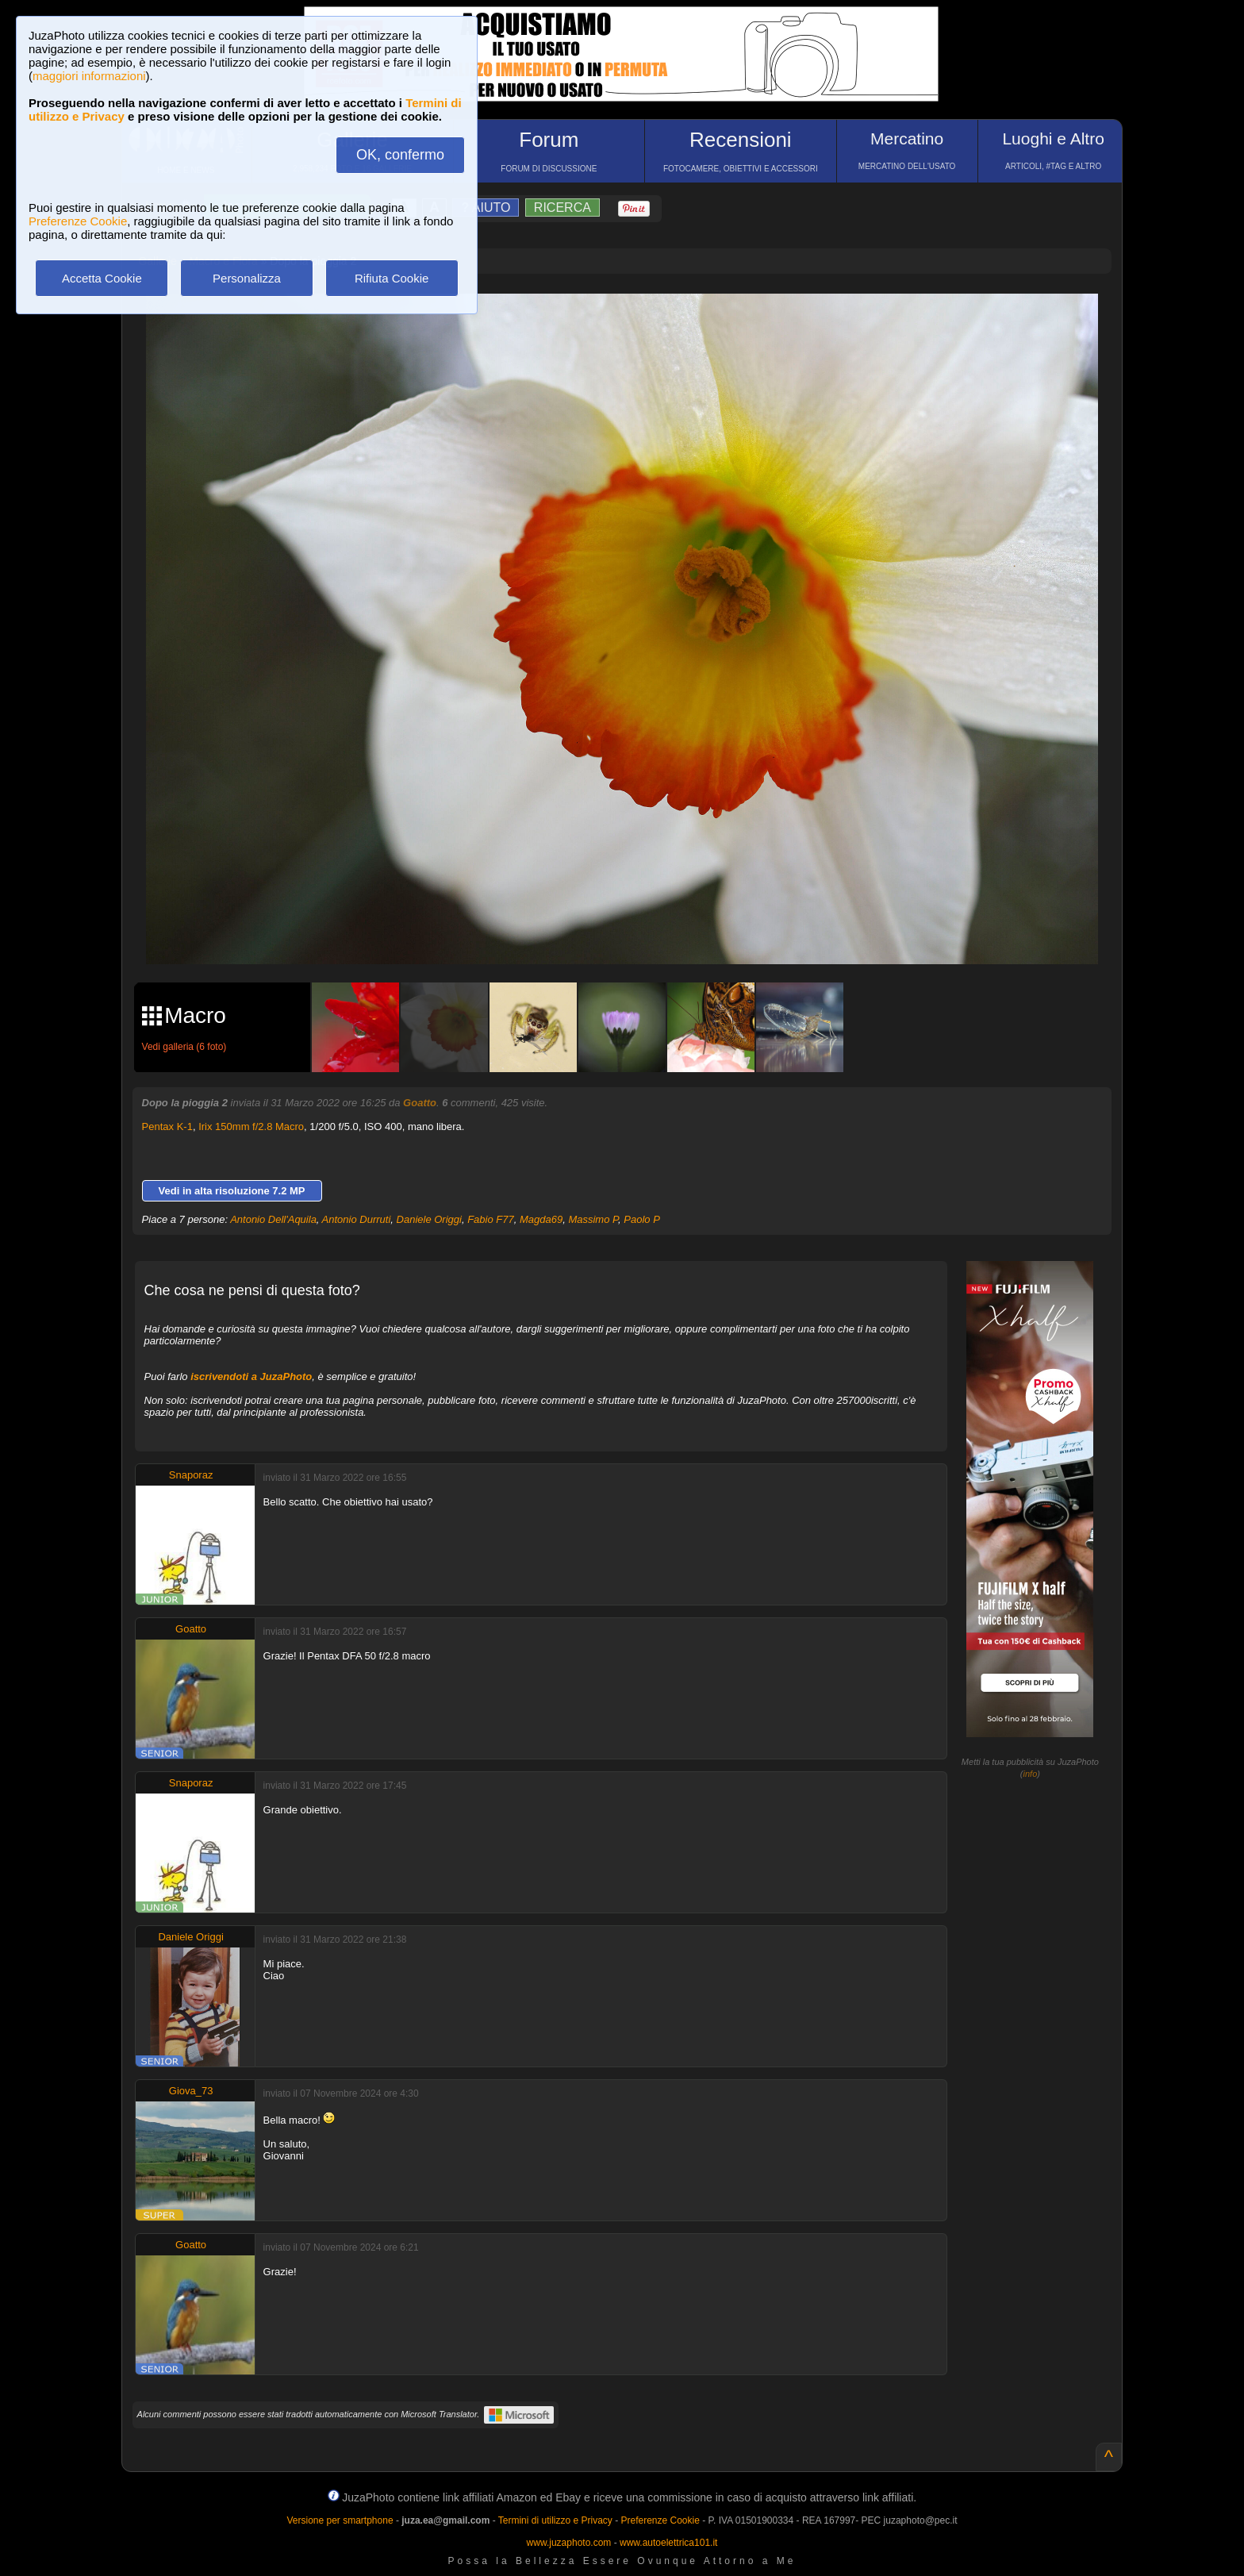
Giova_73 (191, 2091)
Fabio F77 (490, 1219)
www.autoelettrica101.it (668, 2542)
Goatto (419, 1103)
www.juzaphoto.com (569, 2542)
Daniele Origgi (429, 1219)
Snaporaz (191, 1475)
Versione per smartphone (339, 2520)
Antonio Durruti (356, 1219)
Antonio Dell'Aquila (273, 1219)
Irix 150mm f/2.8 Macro (251, 1126)
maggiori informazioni (89, 76)
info (1030, 1773)
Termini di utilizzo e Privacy (555, 2520)
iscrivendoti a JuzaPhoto (251, 1376)
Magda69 (541, 1219)
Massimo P (593, 1219)
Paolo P (642, 1219)
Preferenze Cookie (78, 221)
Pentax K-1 (167, 1126)
